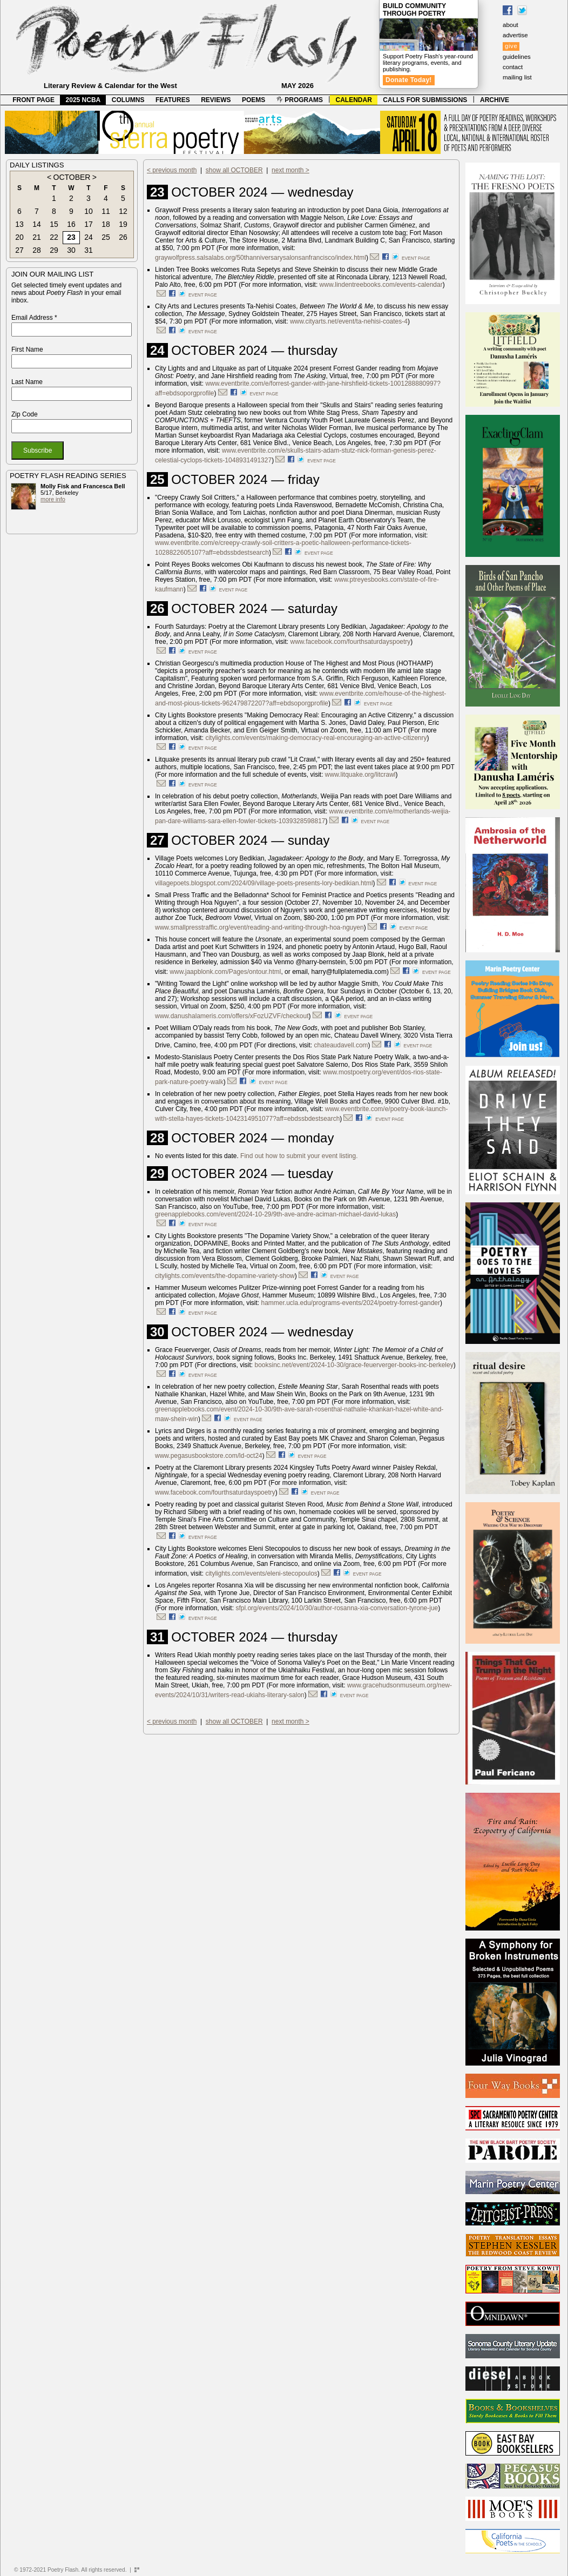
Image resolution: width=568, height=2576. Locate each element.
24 (88, 237)
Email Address (34, 317)
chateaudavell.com (341, 1045)
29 (54, 250)
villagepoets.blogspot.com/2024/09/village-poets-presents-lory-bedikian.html (264, 883)
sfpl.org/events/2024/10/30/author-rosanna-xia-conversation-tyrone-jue (336, 1608)
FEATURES (172, 100)
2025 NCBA (83, 100)
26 (123, 237)
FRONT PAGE (33, 100)
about (510, 25)
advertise (515, 35)
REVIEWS (216, 100)
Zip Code (24, 414)
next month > (290, 170)
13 (19, 224)
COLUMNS (128, 100)
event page (416, 258)
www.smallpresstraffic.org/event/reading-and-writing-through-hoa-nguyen (259, 927)
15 (54, 224)
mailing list (517, 77)
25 (106, 237)
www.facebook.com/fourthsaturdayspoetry (350, 641)
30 (71, 250)
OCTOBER (72, 177)
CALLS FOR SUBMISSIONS (425, 100)
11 (106, 211)
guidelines (517, 56)
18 (106, 224)
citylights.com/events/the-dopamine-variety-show (225, 1276)
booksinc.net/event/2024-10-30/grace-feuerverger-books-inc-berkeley (354, 1365)
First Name (27, 349)
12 (123, 211)
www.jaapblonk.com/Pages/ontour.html (225, 972)
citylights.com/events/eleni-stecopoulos (261, 1573)
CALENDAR (354, 100)
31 (88, 250)
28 (36, 250)
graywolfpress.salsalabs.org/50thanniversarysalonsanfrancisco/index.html (260, 257)
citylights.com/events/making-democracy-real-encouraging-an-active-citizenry (316, 738)
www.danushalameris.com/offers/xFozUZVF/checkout (232, 1016)
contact (513, 67)
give (511, 46)
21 (36, 237)
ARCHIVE (494, 100)
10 (88, 211)
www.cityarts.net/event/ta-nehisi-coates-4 (349, 321)
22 (54, 237)
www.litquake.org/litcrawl (360, 774)
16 (71, 224)
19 (123, 224)
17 (88, 224)
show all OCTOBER (234, 170)
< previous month (172, 170)
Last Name (27, 382)
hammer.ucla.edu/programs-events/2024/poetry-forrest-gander (351, 1303)
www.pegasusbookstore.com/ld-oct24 (208, 1455)
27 (19, 250)
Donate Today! (409, 80)
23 (71, 237)
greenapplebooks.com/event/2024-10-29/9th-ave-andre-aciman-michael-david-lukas (275, 1214)
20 (19, 237)
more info (52, 499)
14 (36, 224)
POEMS (253, 100)
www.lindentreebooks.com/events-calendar (381, 284)
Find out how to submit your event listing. (298, 1156)
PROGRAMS (299, 100)
